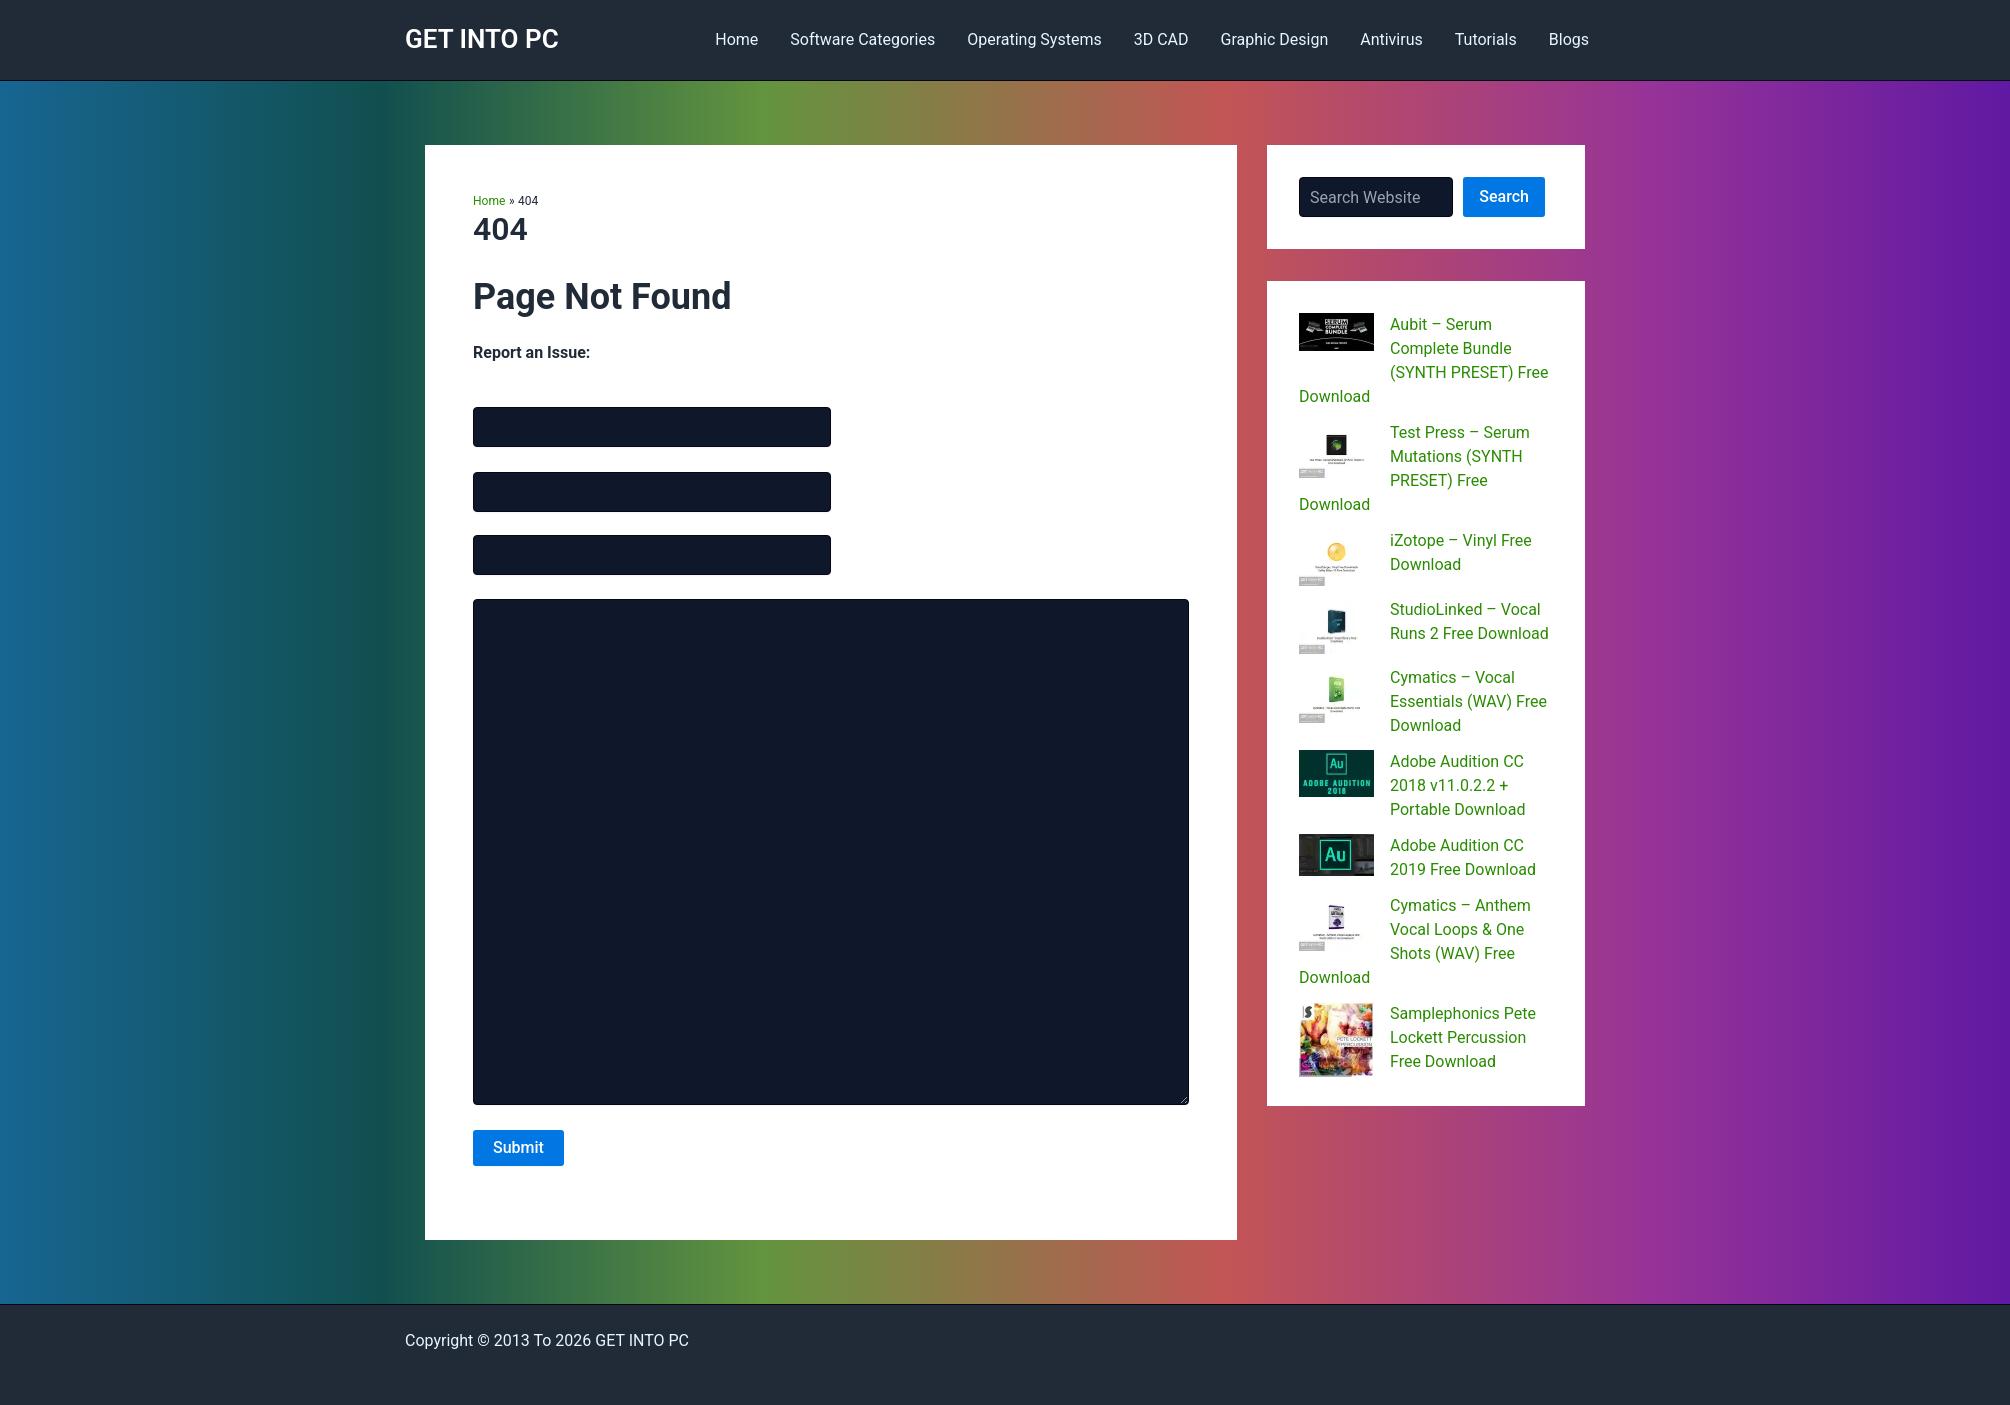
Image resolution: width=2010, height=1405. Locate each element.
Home (736, 39)
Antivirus (1391, 39)
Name (519, 393)
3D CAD (1161, 39)
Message (501, 585)
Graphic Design (1275, 39)
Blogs (1569, 39)
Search (1504, 196)
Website (498, 522)
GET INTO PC (482, 39)
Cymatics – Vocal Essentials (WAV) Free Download (1468, 701)
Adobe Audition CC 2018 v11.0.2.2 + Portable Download (1457, 785)
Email (517, 457)
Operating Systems (1034, 39)
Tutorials (1486, 39)
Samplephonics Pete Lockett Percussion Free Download (1463, 1037)
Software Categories (862, 39)
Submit (518, 1147)
